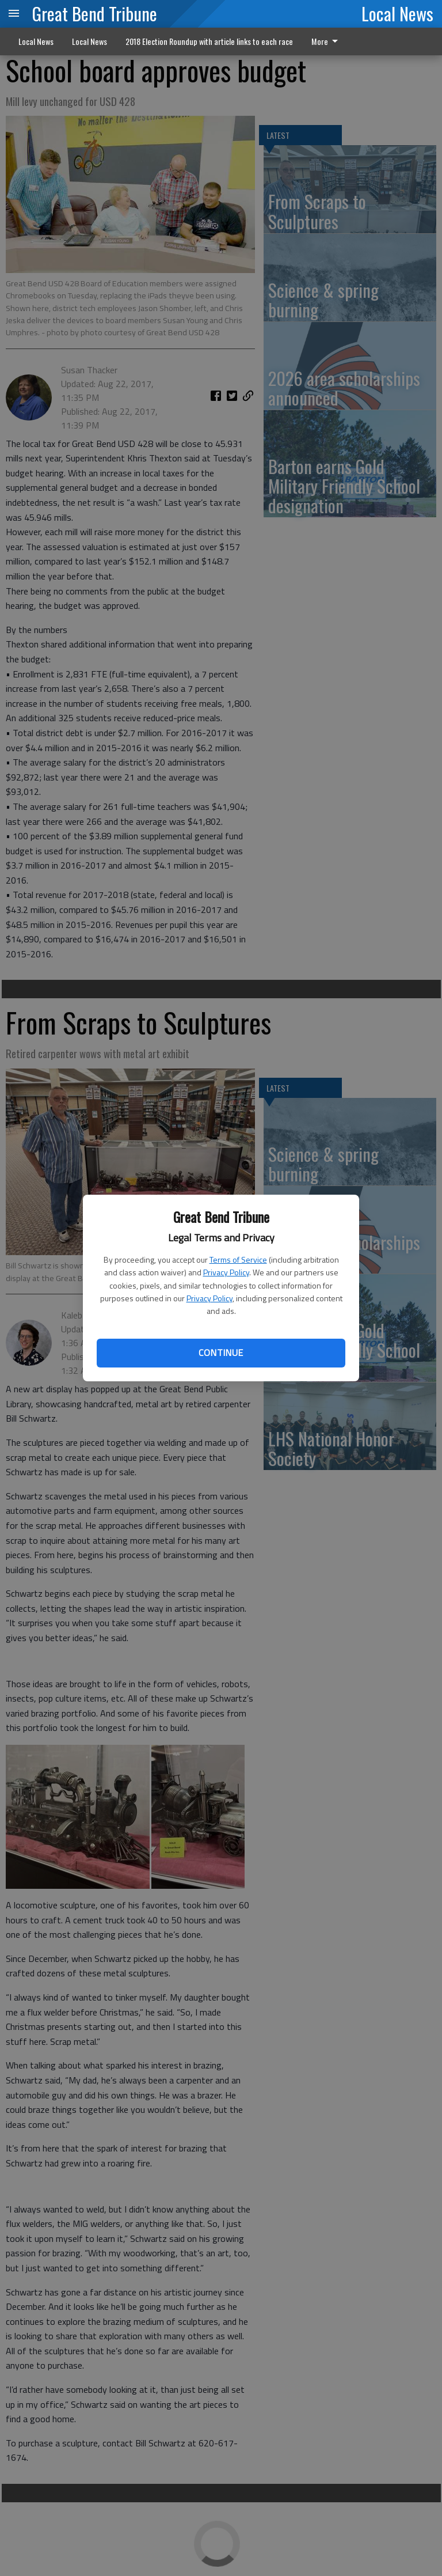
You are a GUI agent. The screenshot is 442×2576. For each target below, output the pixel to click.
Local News (397, 13)
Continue (221, 1352)
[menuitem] (327, 41)
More (326, 41)
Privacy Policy (226, 1272)
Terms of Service (238, 1259)
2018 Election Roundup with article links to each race (209, 41)
